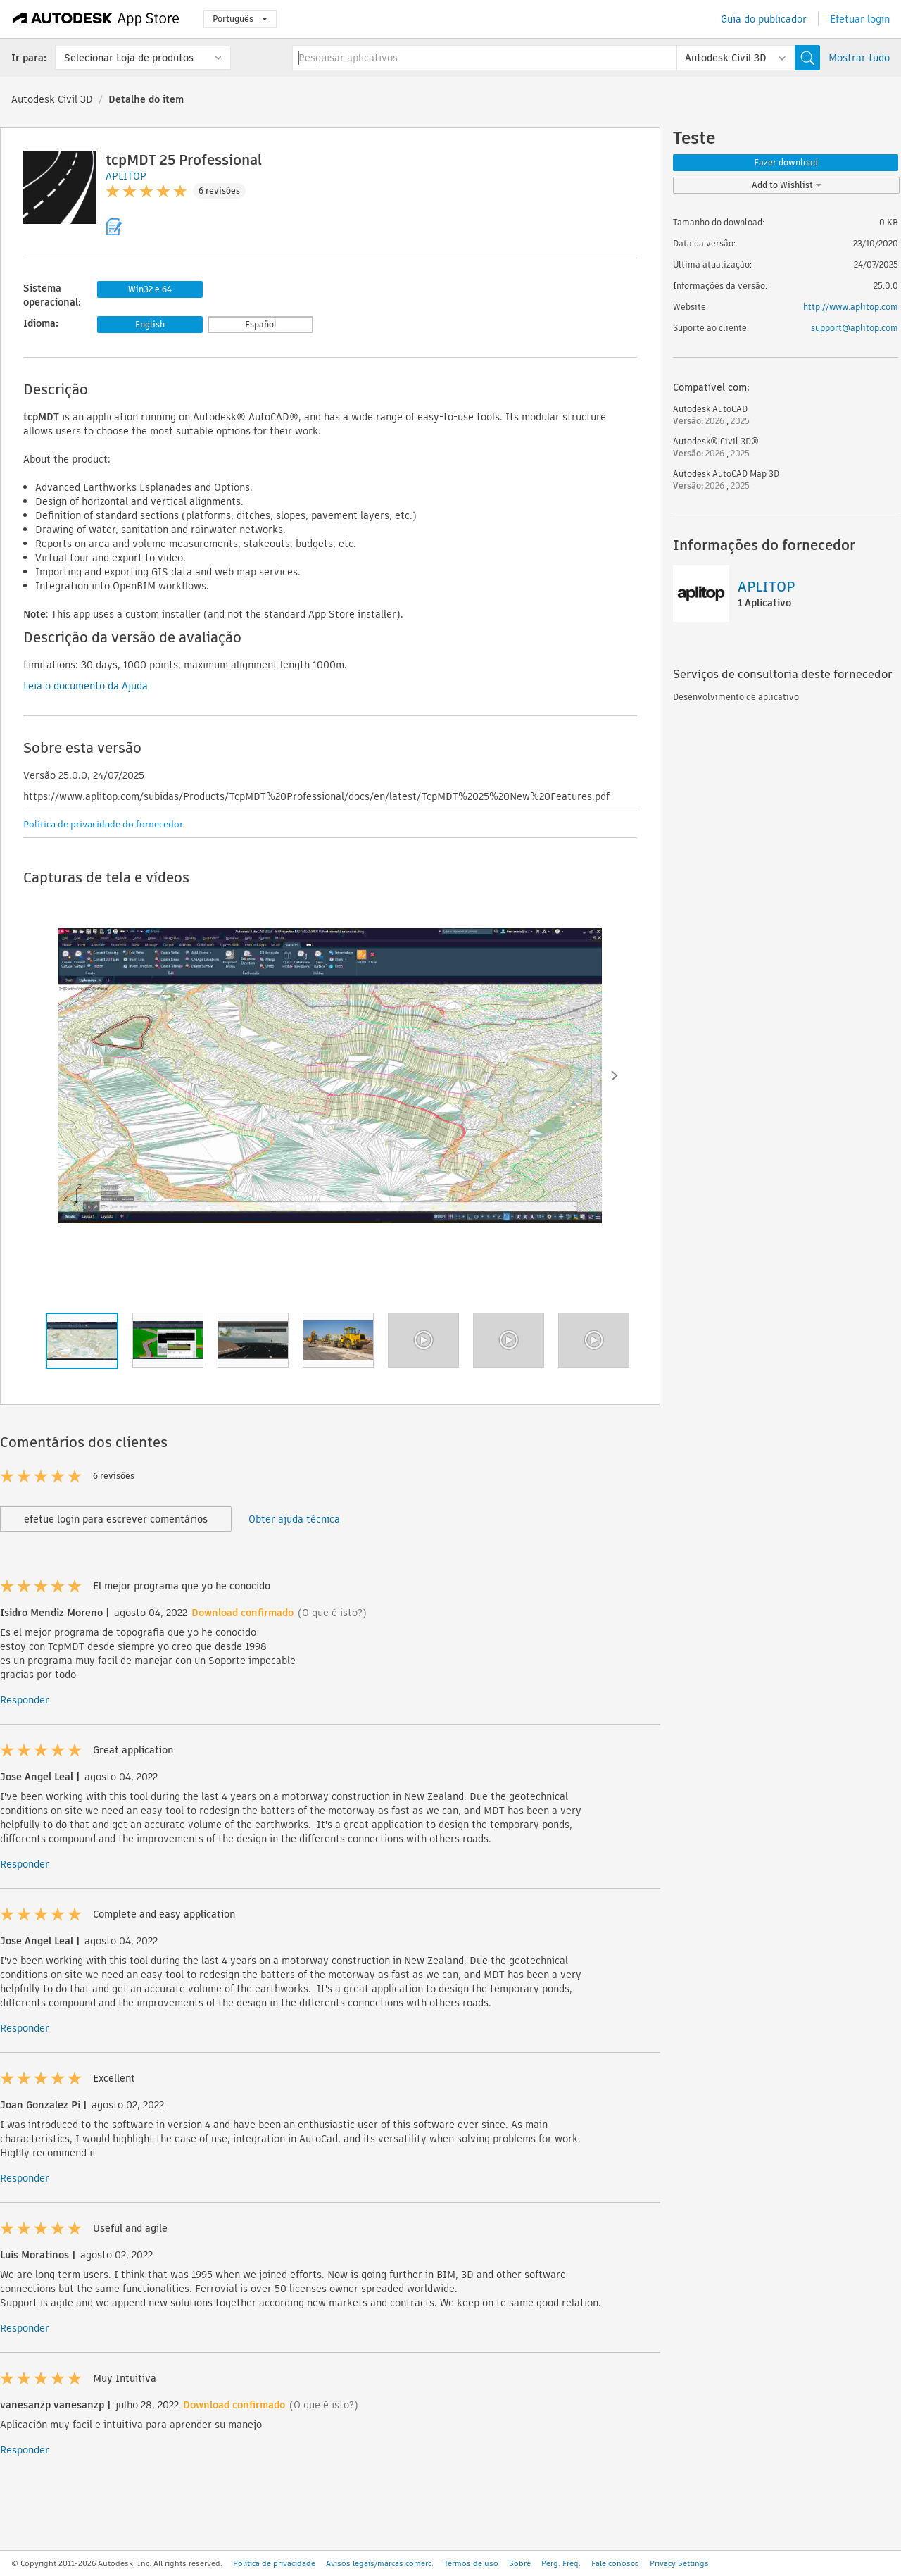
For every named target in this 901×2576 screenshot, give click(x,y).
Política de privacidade (274, 2563)
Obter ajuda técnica (294, 1519)
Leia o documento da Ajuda (85, 686)
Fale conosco (615, 2563)
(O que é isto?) (332, 1613)
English (150, 324)
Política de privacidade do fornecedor (103, 824)
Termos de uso (471, 2563)
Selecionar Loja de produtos (129, 58)
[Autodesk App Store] (96, 19)
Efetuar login (860, 19)
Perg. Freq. (561, 2563)
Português (240, 19)
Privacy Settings (679, 2563)
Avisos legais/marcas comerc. (380, 2563)
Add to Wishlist (786, 185)
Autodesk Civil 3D (52, 99)
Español (261, 324)
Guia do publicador (764, 19)
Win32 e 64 (150, 289)
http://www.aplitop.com (850, 307)
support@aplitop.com (854, 328)
